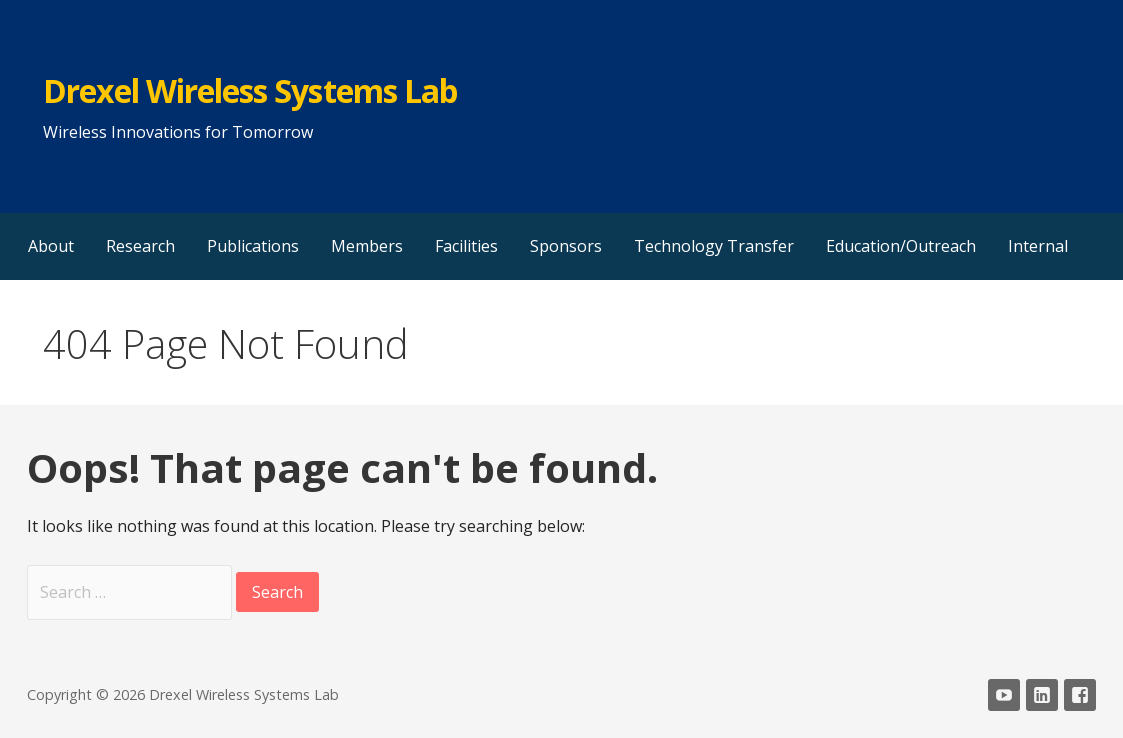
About (51, 246)
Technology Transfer (714, 246)
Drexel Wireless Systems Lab (250, 90)
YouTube (1004, 695)
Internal (1038, 246)
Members (367, 246)
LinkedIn (1042, 695)
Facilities (466, 246)
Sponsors (566, 246)
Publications (253, 246)
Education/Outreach (901, 246)
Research (140, 246)
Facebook (1080, 695)
